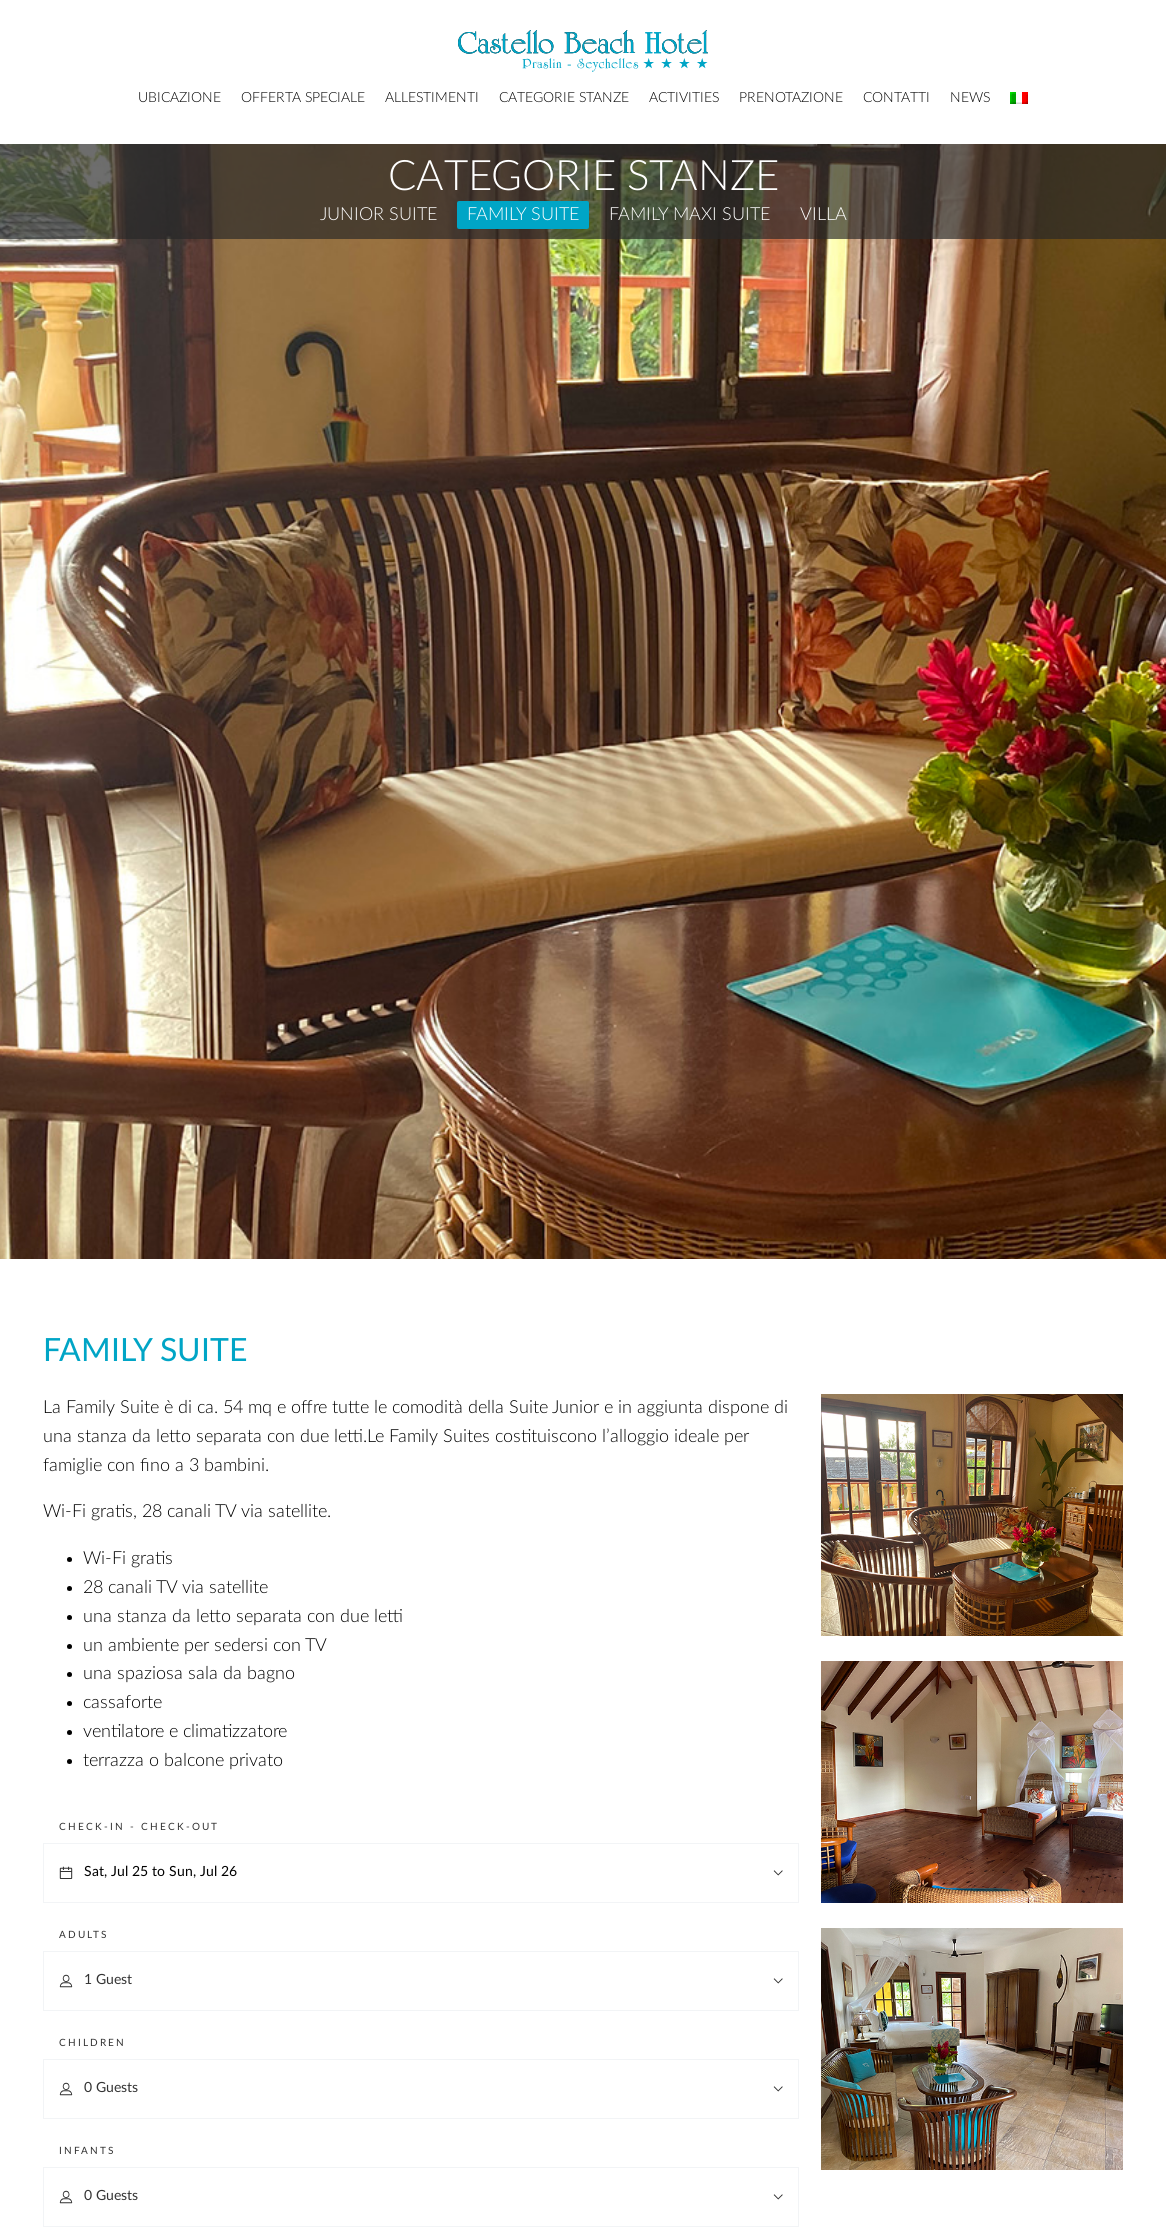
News (970, 98)
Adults (83, 1935)
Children (92, 2043)
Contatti (896, 98)
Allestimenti (432, 98)
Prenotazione (791, 98)
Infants (87, 2151)
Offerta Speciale (303, 98)
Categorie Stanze (564, 98)
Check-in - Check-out (139, 1827)
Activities (684, 98)
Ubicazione (179, 98)
